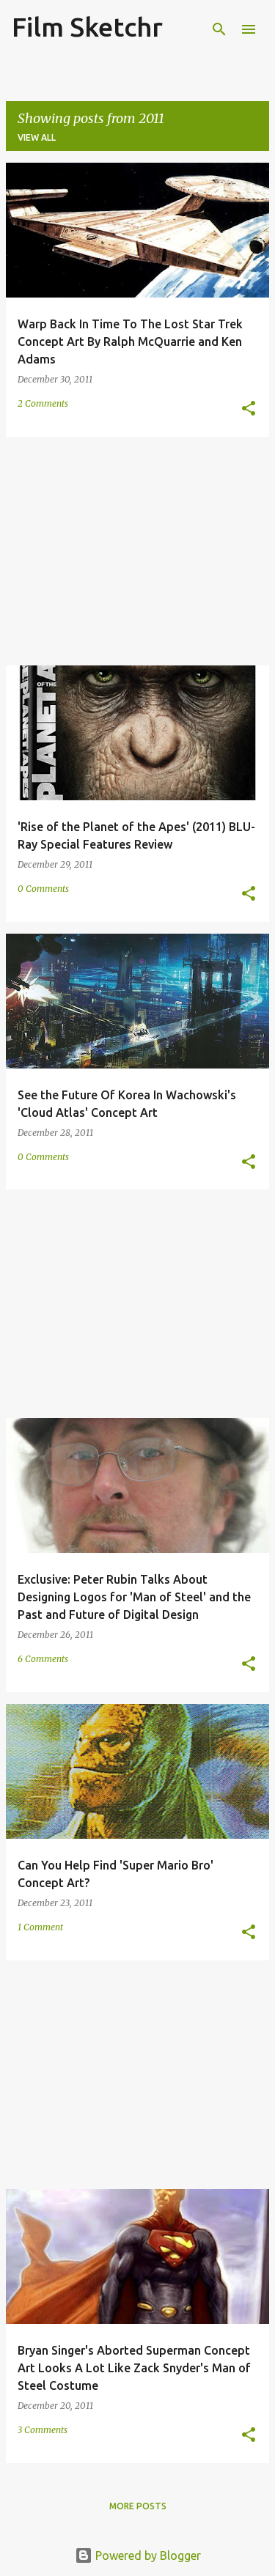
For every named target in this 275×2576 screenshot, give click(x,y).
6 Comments (43, 1658)
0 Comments (43, 888)
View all (37, 137)
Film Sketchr (87, 27)
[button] (248, 409)
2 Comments (43, 403)
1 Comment (40, 1927)
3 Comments (42, 2429)
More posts (137, 2506)
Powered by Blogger (138, 2555)
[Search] (219, 29)
